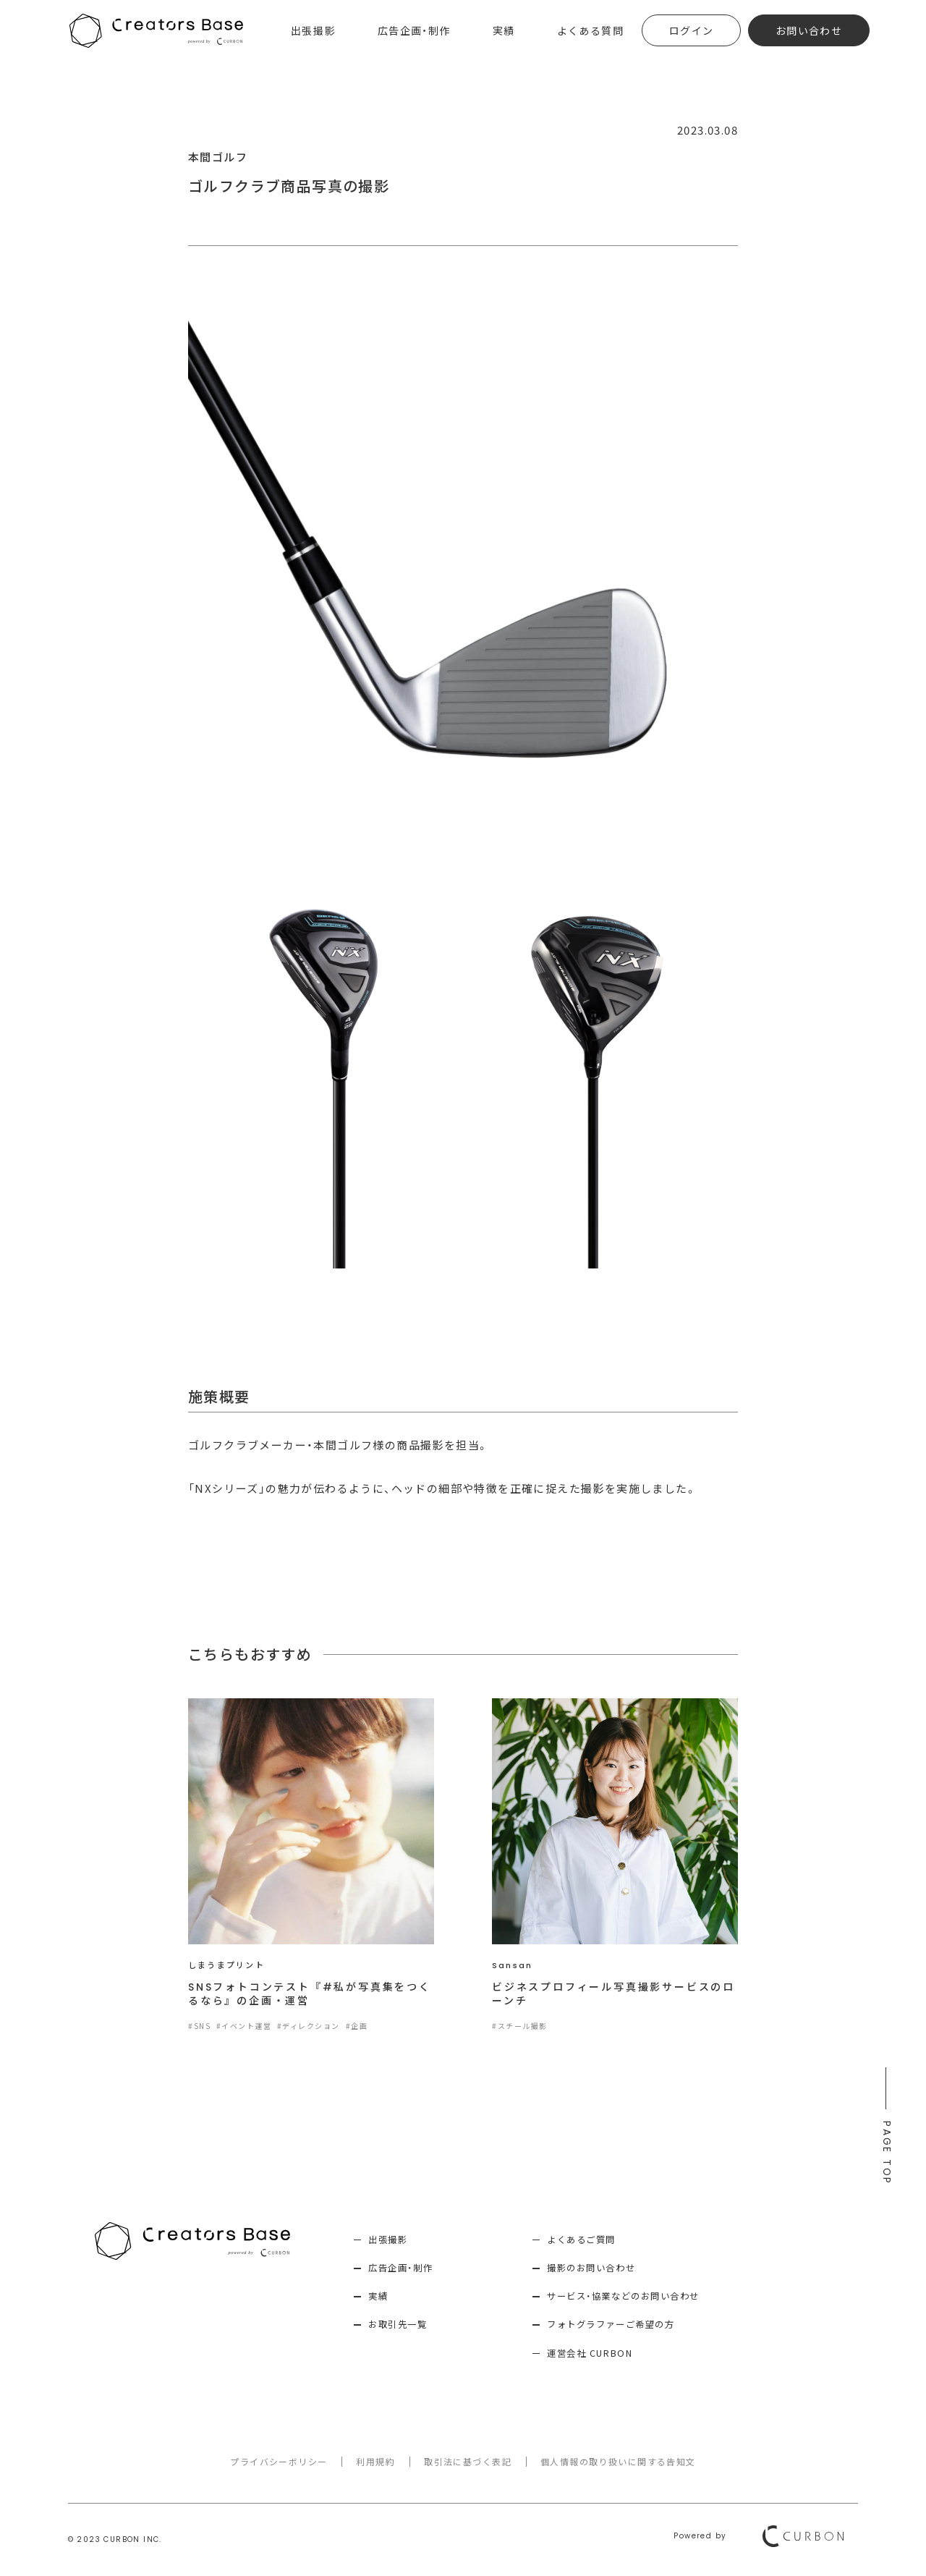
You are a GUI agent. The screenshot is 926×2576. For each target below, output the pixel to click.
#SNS (199, 2026)
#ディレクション (309, 2026)
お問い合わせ (809, 30)
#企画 (358, 2026)
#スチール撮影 (520, 2026)
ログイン (691, 30)
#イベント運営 (244, 2026)
